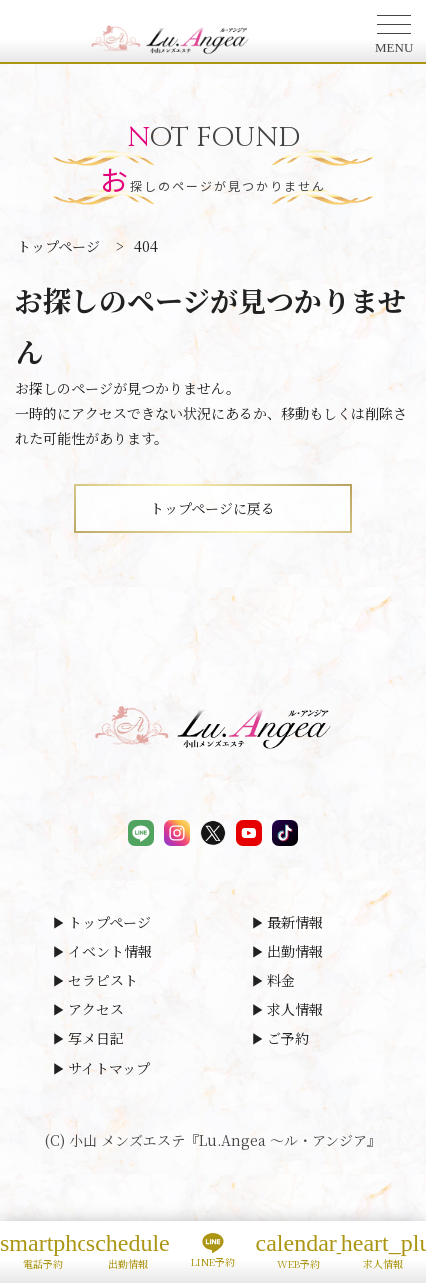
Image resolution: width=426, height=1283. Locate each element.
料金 (281, 980)
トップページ (109, 922)
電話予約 (42, 1250)
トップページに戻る (212, 508)
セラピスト (103, 980)
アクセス (96, 1009)
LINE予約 (212, 1251)
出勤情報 (295, 951)
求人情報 (295, 1009)
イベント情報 (110, 951)
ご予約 (288, 1038)
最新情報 (295, 922)
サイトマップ (109, 1068)
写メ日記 (96, 1038)
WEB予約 (298, 1250)
